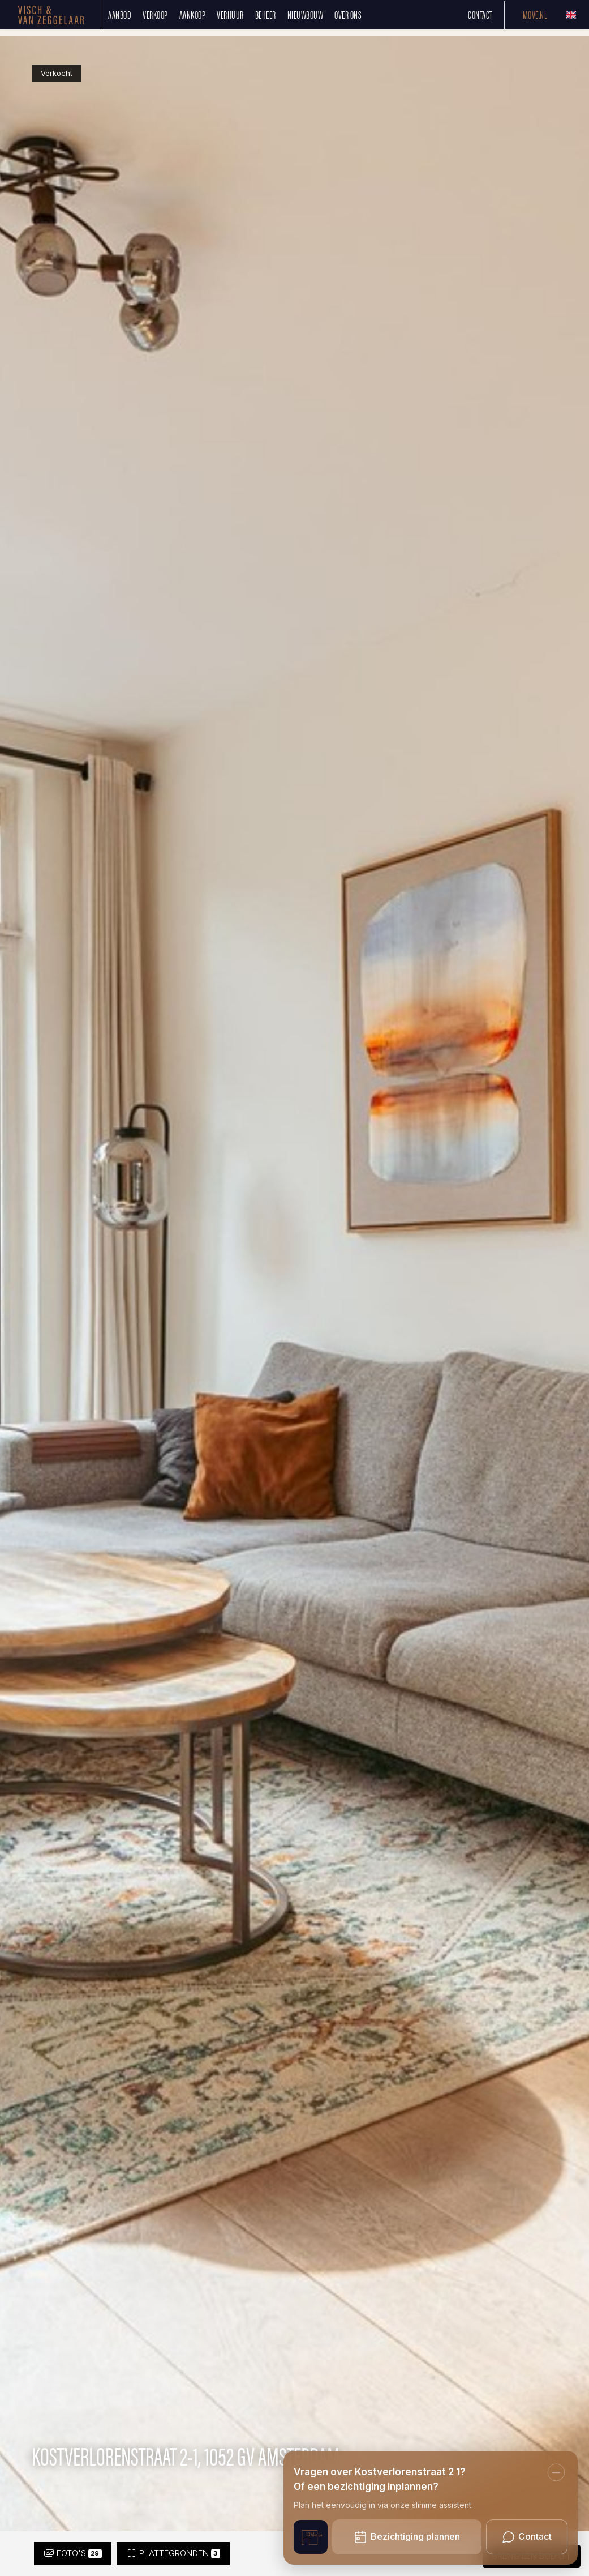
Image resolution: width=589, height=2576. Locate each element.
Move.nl (535, 14)
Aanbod (119, 14)
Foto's (73, 2553)
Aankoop (192, 14)
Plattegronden (173, 2553)
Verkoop (155, 14)
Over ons (348, 14)
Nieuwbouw (305, 14)
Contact (480, 14)
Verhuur (230, 14)
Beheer (265, 14)
